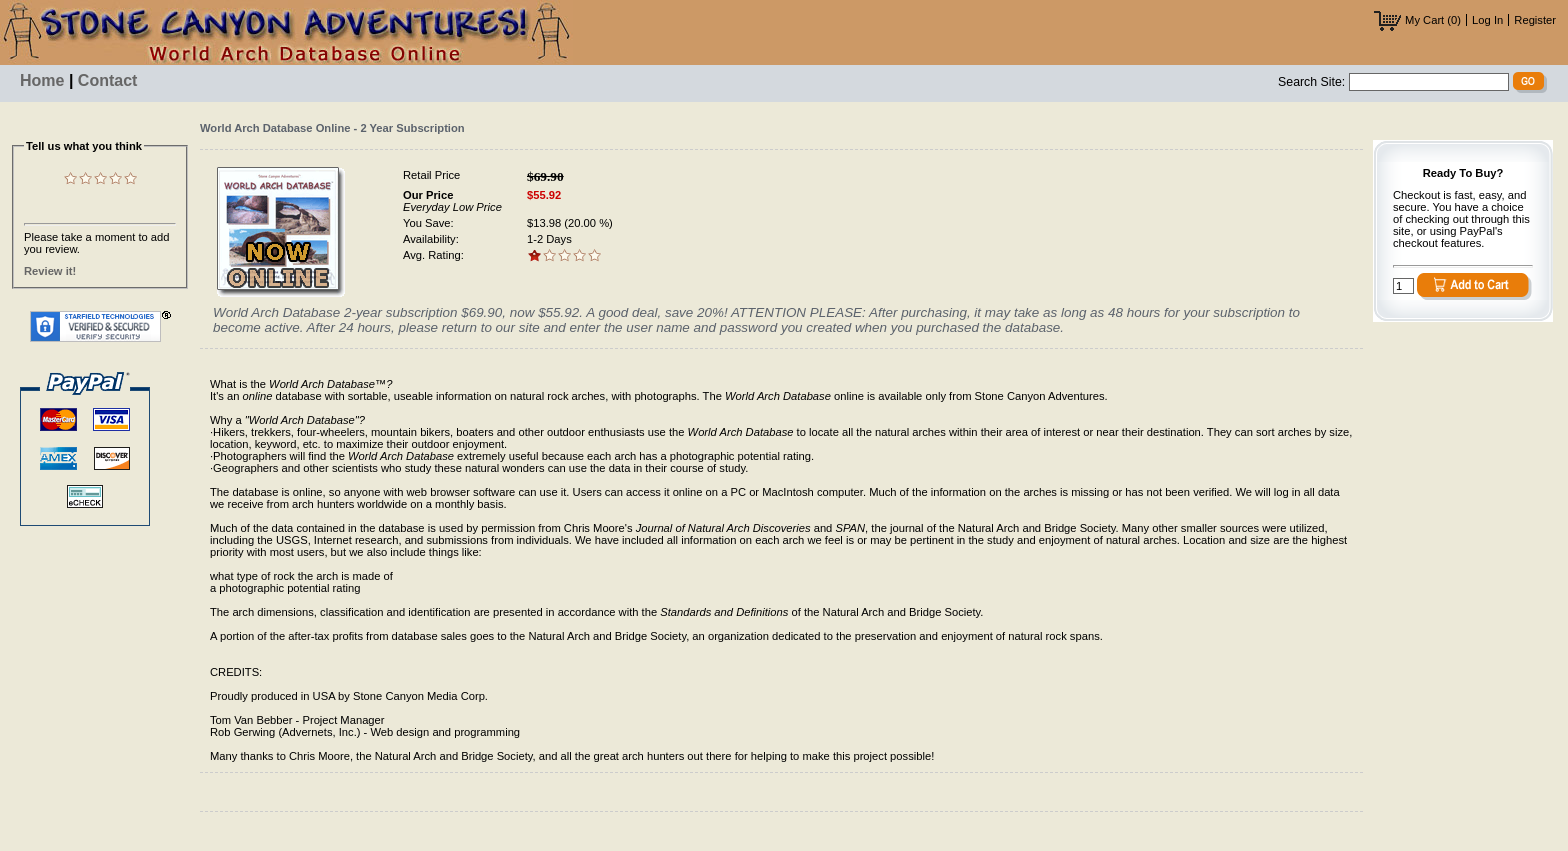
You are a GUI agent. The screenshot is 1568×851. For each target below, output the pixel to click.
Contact (108, 80)
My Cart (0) (1417, 20)
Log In (1487, 20)
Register (1535, 20)
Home (42, 80)
